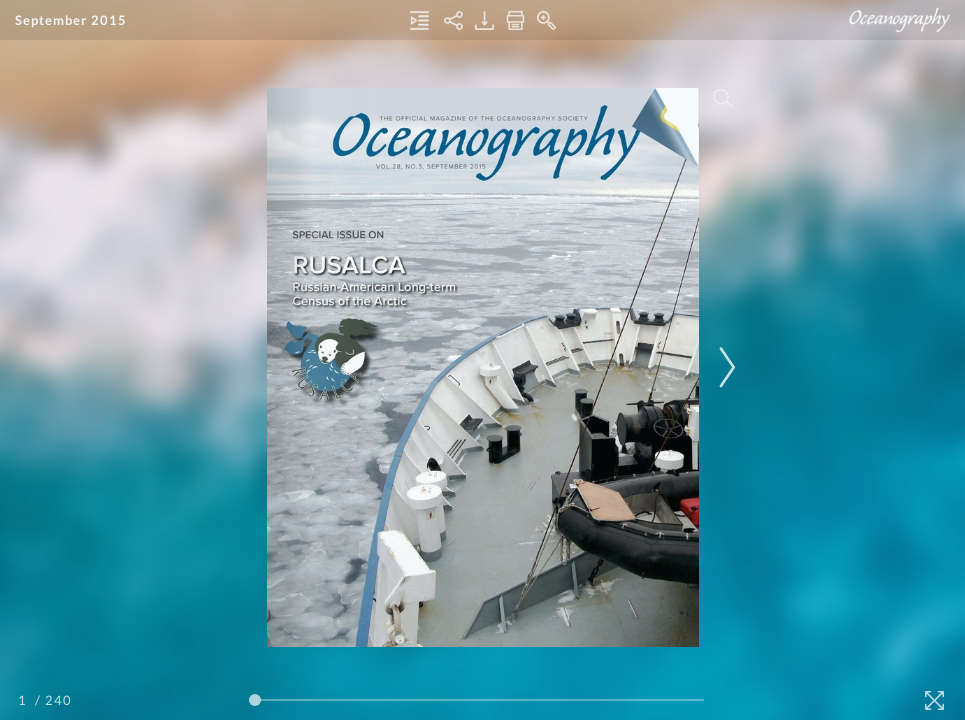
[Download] (484, 20)
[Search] (722, 98)
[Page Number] (25, 700)
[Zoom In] (546, 20)
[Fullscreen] (934, 700)
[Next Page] (724, 367)
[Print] (515, 20)
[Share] (453, 20)
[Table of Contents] (419, 20)
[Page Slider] (477, 700)
